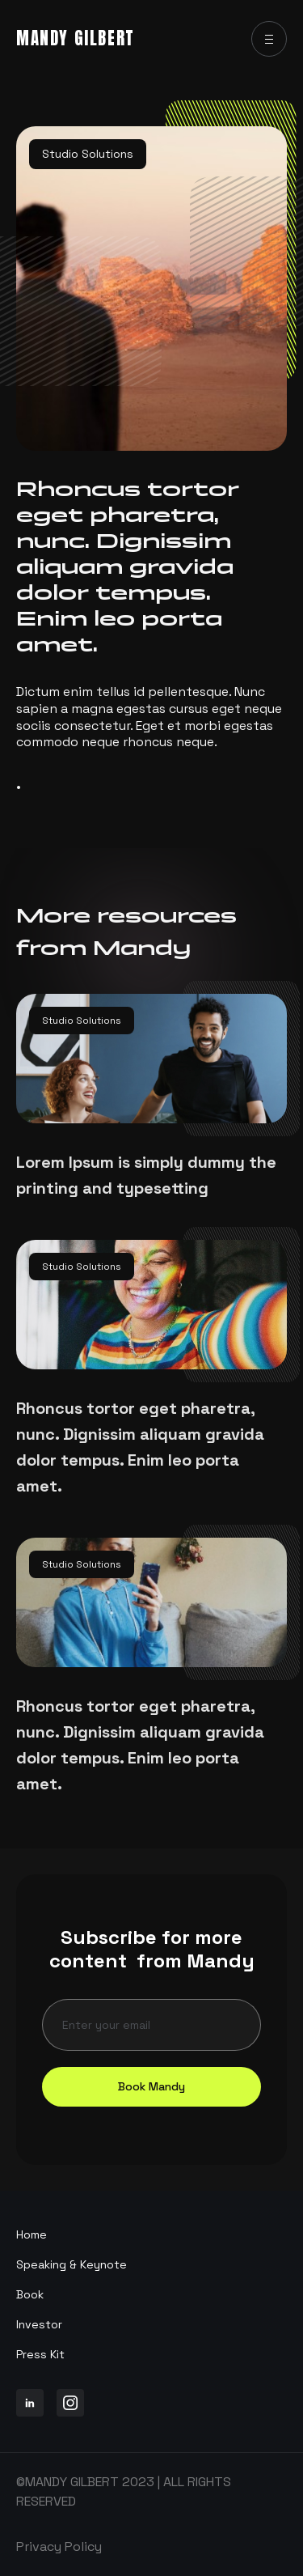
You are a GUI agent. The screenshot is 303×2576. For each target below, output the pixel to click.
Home (31, 2234)
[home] (75, 39)
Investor (39, 2324)
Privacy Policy (59, 2546)
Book (30, 2294)
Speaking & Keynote (71, 2264)
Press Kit (40, 2354)
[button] (269, 39)
